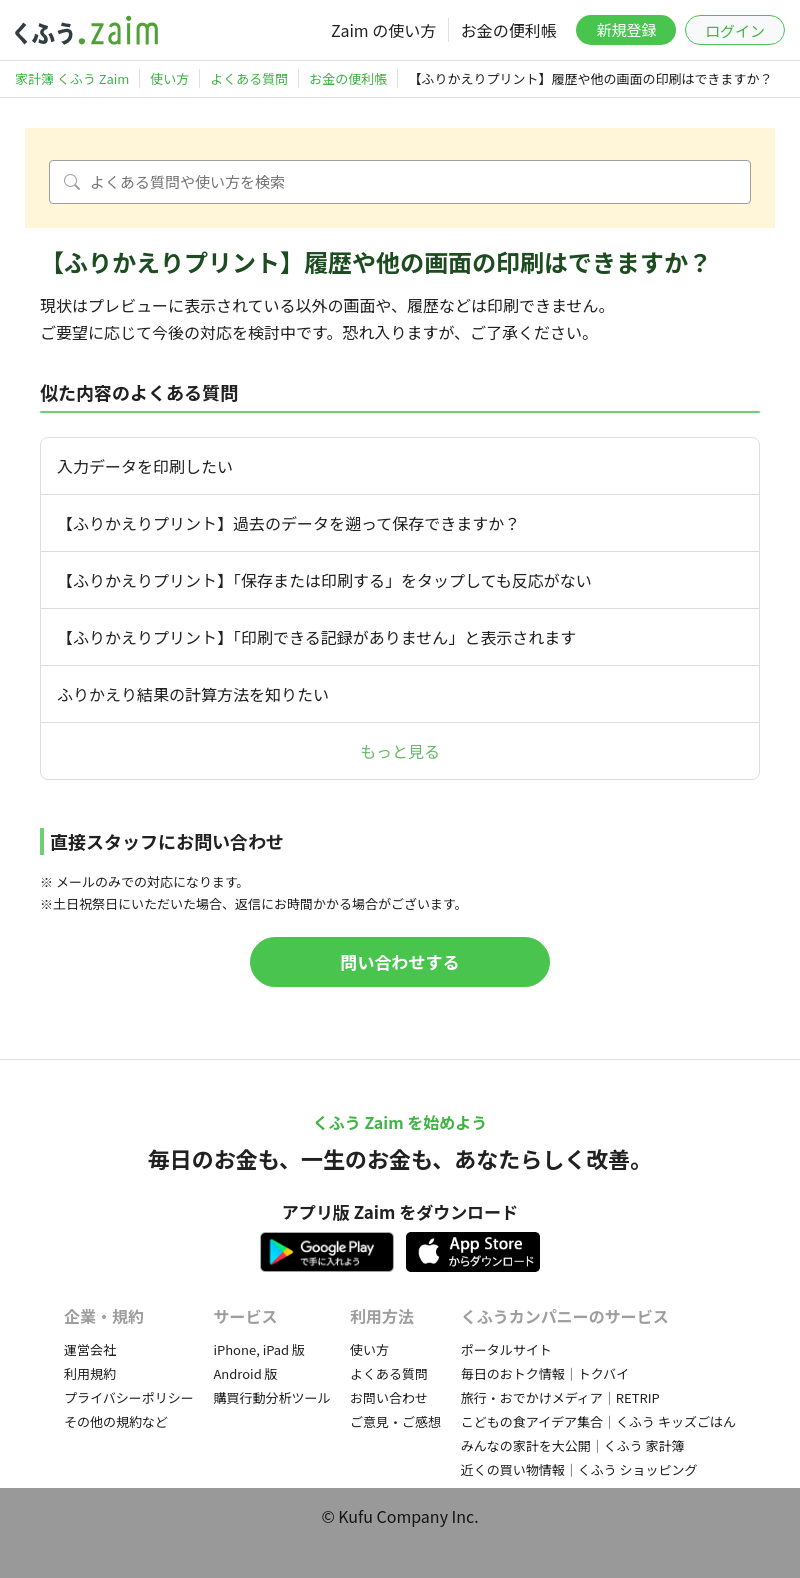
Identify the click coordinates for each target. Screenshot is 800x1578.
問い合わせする (400, 961)
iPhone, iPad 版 (259, 1349)
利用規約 (90, 1373)
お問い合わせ (389, 1397)
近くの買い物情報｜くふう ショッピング (579, 1469)
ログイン (735, 30)
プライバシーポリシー (129, 1397)
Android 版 (245, 1373)
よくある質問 (389, 1373)
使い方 (369, 1349)
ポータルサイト (506, 1349)
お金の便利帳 (509, 30)
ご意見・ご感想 (395, 1421)
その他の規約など (116, 1421)
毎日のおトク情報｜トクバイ (545, 1373)
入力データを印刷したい (145, 466)
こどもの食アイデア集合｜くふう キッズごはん (598, 1421)
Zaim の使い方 (383, 30)
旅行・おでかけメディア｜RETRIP (560, 1397)
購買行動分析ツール (271, 1397)
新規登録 (626, 29)
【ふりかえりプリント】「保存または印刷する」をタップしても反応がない (324, 580)
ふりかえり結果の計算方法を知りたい (193, 694)
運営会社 (90, 1349)
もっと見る (400, 751)
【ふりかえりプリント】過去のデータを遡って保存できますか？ (288, 523)
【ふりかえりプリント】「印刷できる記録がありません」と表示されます (316, 637)
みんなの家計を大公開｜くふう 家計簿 (573, 1445)
